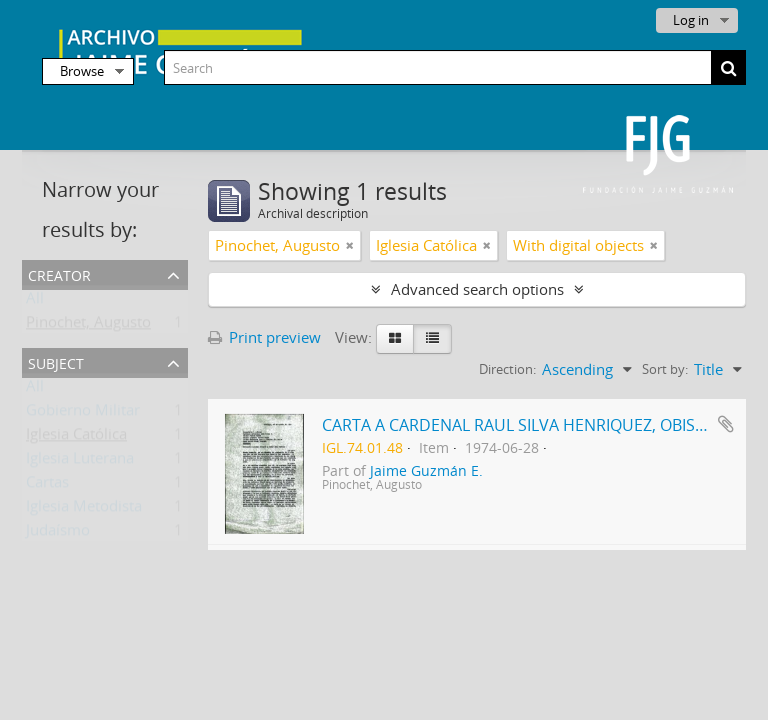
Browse (82, 71)
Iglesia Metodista (84, 510)
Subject (56, 361)
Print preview (264, 337)
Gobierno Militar (83, 414)
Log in (691, 20)
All (35, 302)
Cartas (47, 486)
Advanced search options (477, 289)
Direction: (507, 369)
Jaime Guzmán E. (426, 471)
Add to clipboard (726, 424)
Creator (59, 273)
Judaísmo (58, 534)
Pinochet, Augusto (88, 326)
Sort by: (665, 369)
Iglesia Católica (76, 438)
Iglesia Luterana (80, 462)
